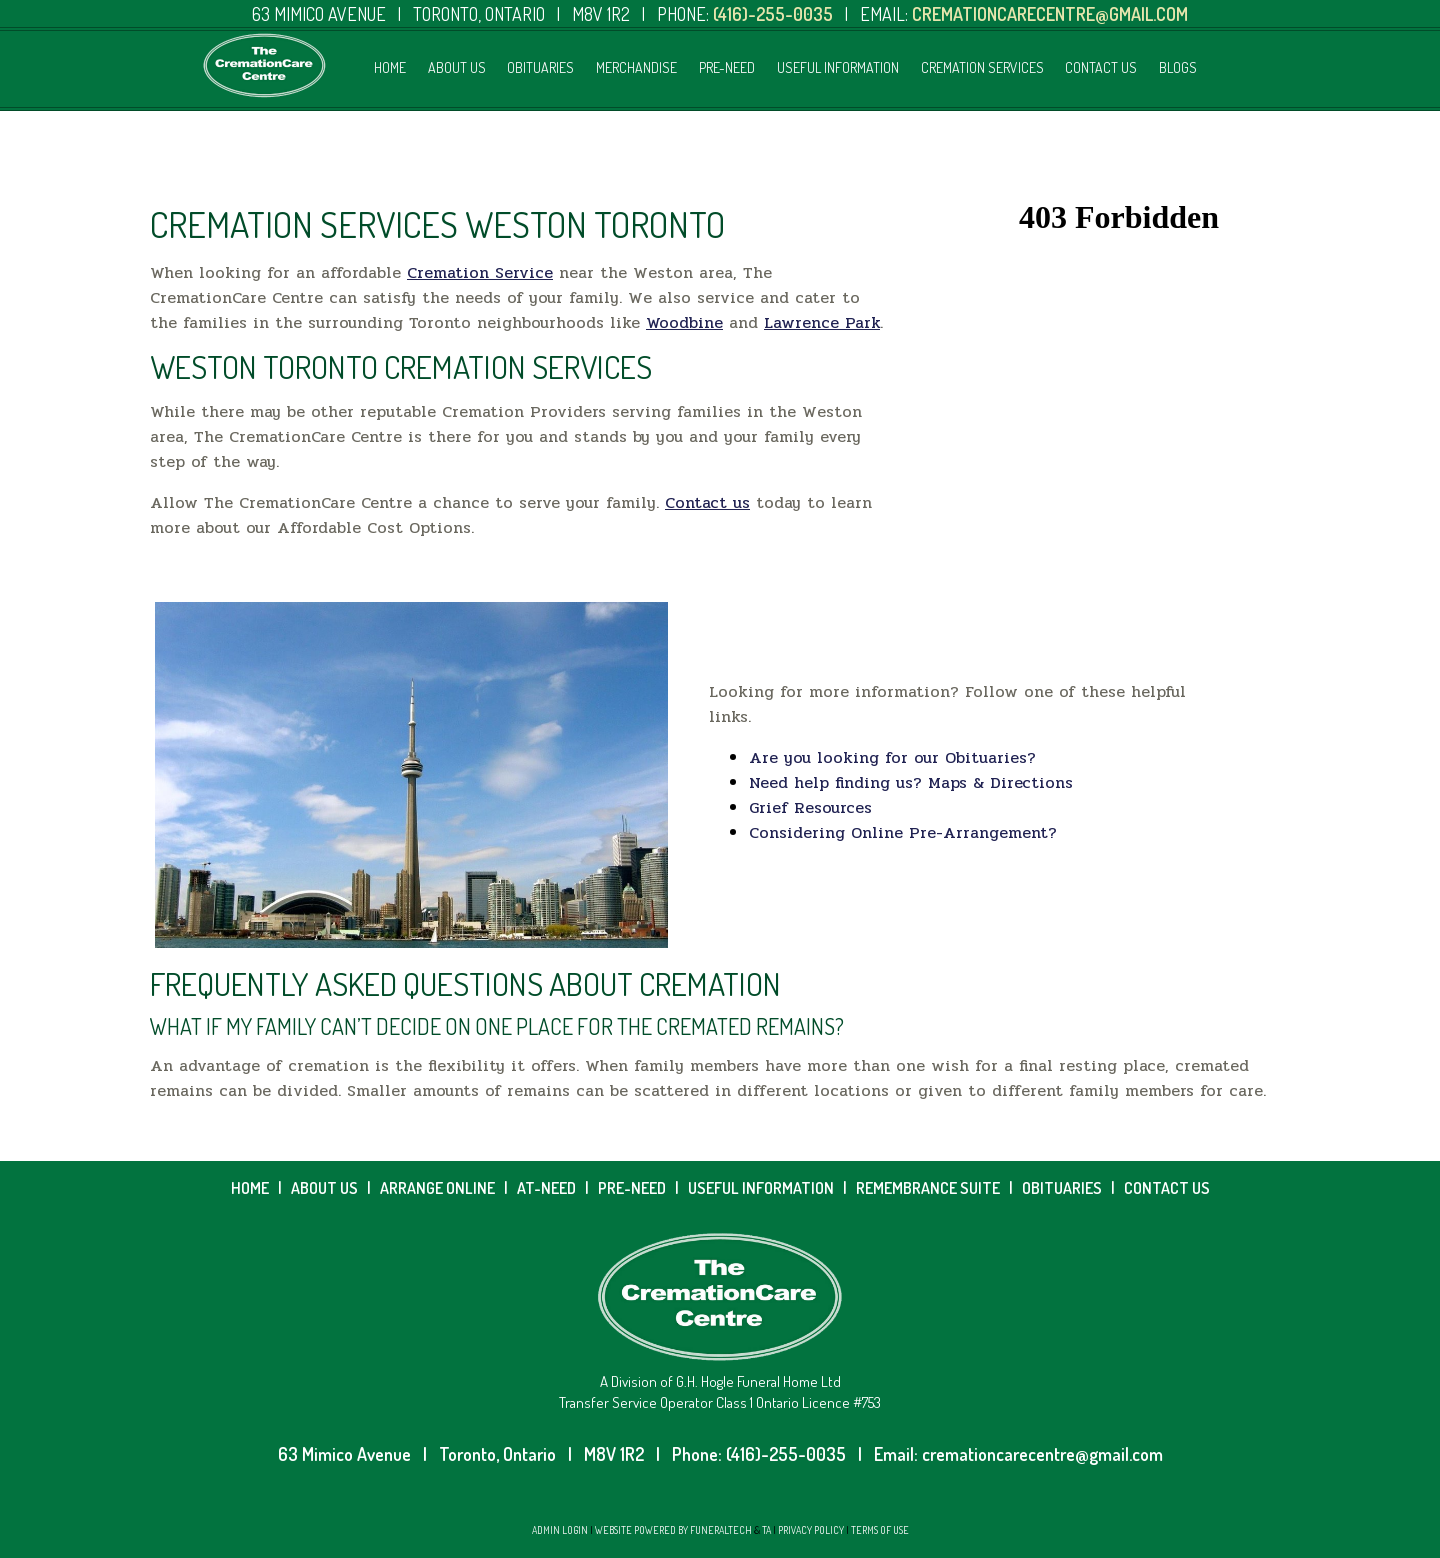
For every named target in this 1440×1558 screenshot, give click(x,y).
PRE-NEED (632, 1188)
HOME (250, 1188)
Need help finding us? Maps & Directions (911, 782)
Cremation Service (480, 272)
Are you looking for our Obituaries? (892, 757)
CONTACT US (1167, 1188)
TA (766, 1530)
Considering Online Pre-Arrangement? (903, 832)
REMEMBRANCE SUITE (929, 1188)
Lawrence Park (822, 322)
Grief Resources (810, 807)
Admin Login (560, 1530)
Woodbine (684, 322)
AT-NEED (546, 1188)
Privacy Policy (811, 1530)
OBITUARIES (1062, 1188)
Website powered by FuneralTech (673, 1530)
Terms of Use (880, 1530)
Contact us (707, 502)
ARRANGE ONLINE (437, 1188)
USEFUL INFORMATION (761, 1188)
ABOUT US (324, 1188)
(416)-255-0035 (786, 1454)
